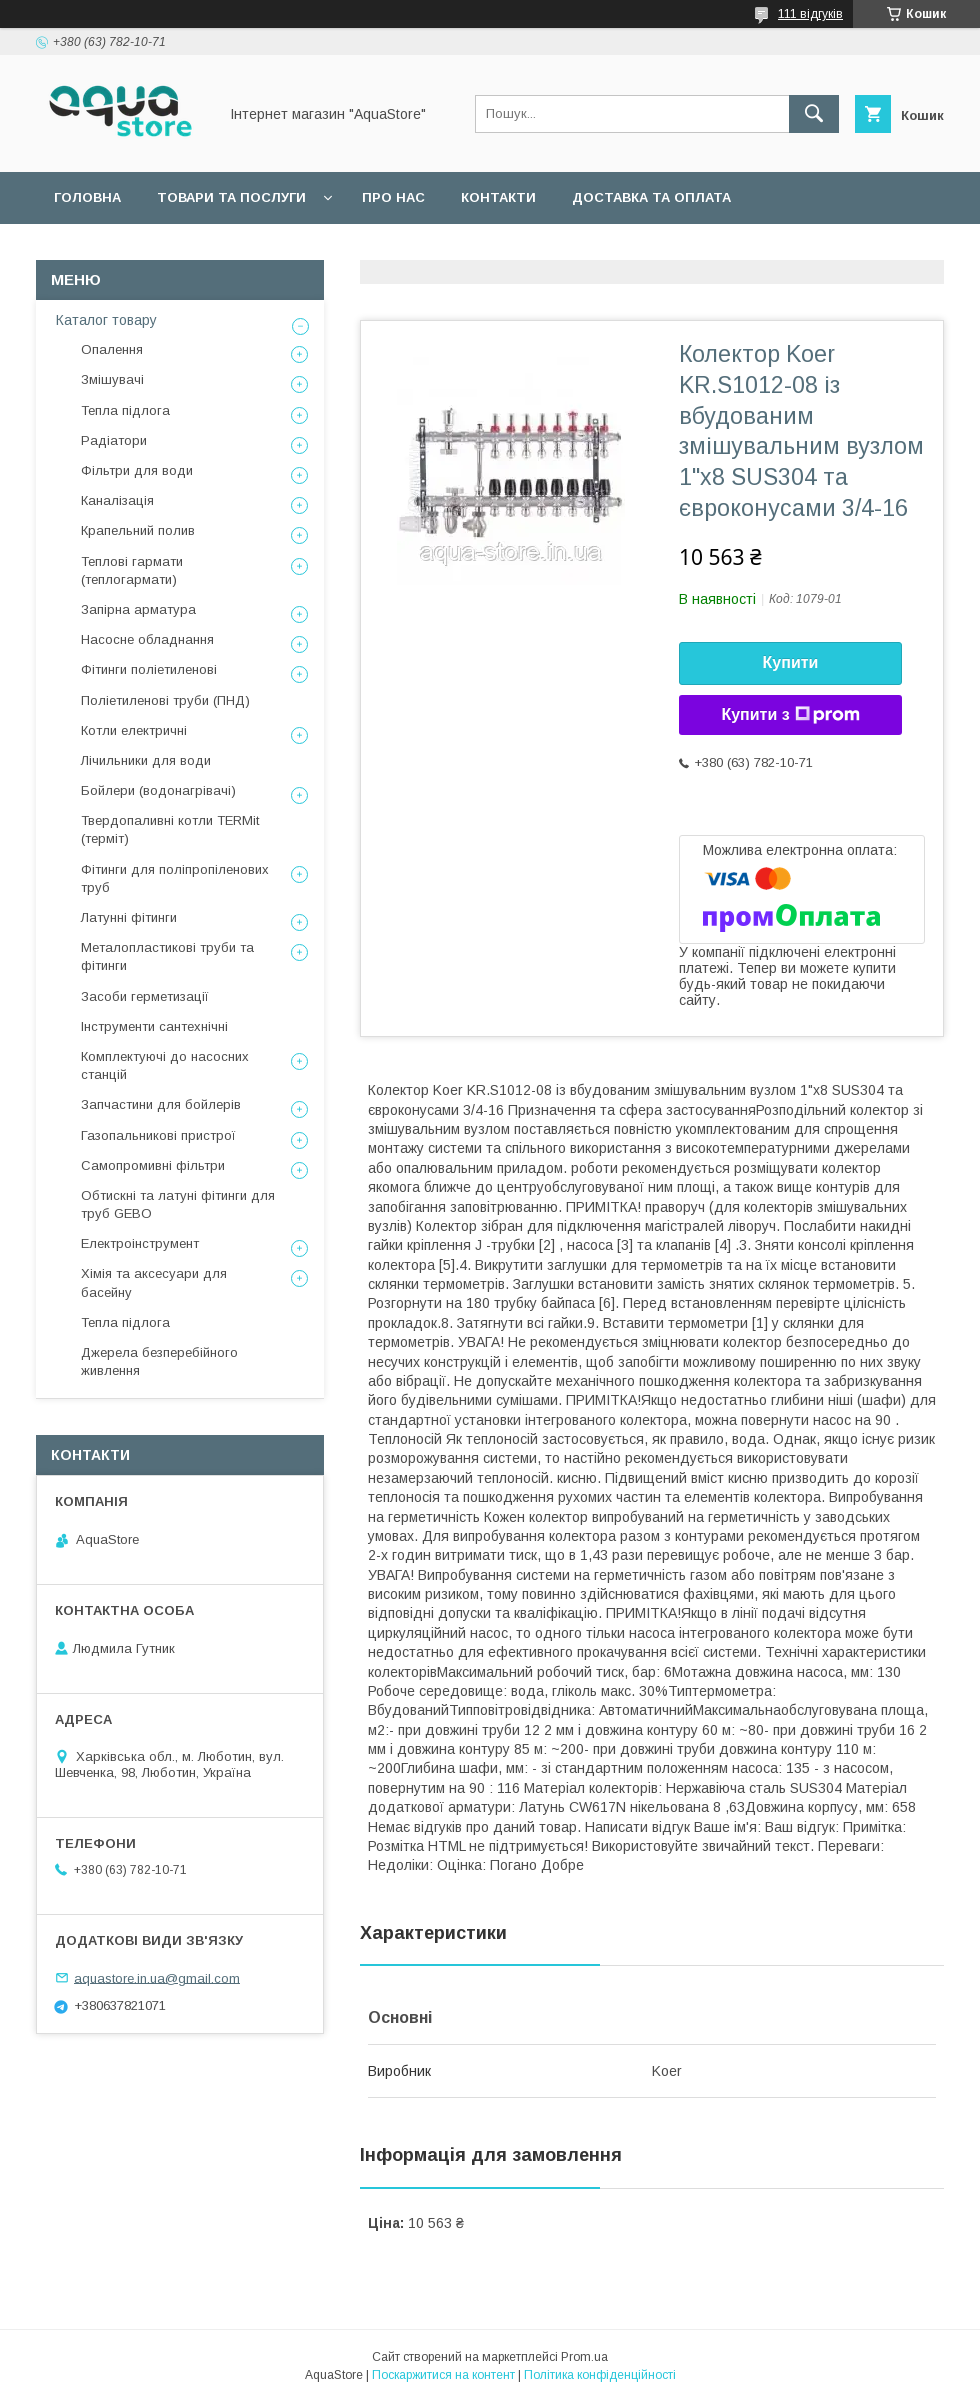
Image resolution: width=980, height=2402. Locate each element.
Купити (791, 662)
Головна (87, 197)
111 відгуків (810, 14)
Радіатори (114, 440)
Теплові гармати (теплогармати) (132, 570)
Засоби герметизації (145, 996)
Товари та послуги (231, 197)
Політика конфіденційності (600, 2375)
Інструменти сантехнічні (154, 1026)
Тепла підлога (125, 410)
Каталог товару (106, 320)
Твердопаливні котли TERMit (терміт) (170, 829)
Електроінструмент (140, 1243)
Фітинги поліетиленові (149, 669)
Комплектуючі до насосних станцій (165, 1065)
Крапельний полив (138, 530)
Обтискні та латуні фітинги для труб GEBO (178, 1204)
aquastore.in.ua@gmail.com (157, 1977)
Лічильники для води (146, 760)
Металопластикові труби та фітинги (167, 956)
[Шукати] (814, 114)
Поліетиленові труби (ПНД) (165, 700)
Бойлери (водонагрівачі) (158, 790)
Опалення (112, 349)
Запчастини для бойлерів (161, 1104)
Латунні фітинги (129, 917)
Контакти (498, 197)
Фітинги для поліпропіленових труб (175, 878)
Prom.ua (584, 2357)
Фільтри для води (137, 470)
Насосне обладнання (147, 639)
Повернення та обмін (138, 249)
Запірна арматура (138, 609)
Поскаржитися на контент (443, 2375)
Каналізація (117, 500)
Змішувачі (112, 379)
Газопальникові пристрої (158, 1135)
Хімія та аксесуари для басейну (154, 1282)
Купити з (790, 715)
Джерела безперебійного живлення (159, 1361)
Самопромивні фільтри (153, 1165)
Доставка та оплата (651, 197)
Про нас (393, 197)
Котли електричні (134, 730)
